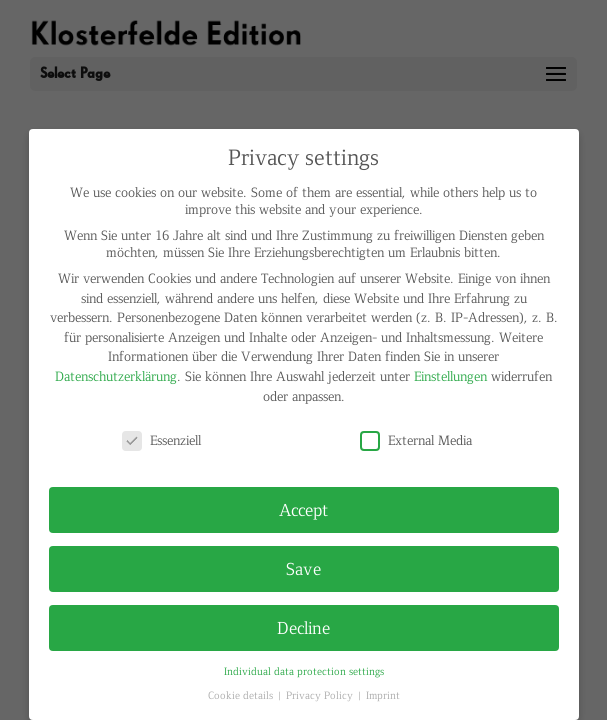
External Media (416, 439)
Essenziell (161, 439)
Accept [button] (303, 509)
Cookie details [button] (242, 694)
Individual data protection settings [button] (304, 670)
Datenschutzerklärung (116, 375)
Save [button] (303, 568)
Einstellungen (450, 375)
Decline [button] (303, 627)
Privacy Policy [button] (321, 694)
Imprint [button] (383, 694)
